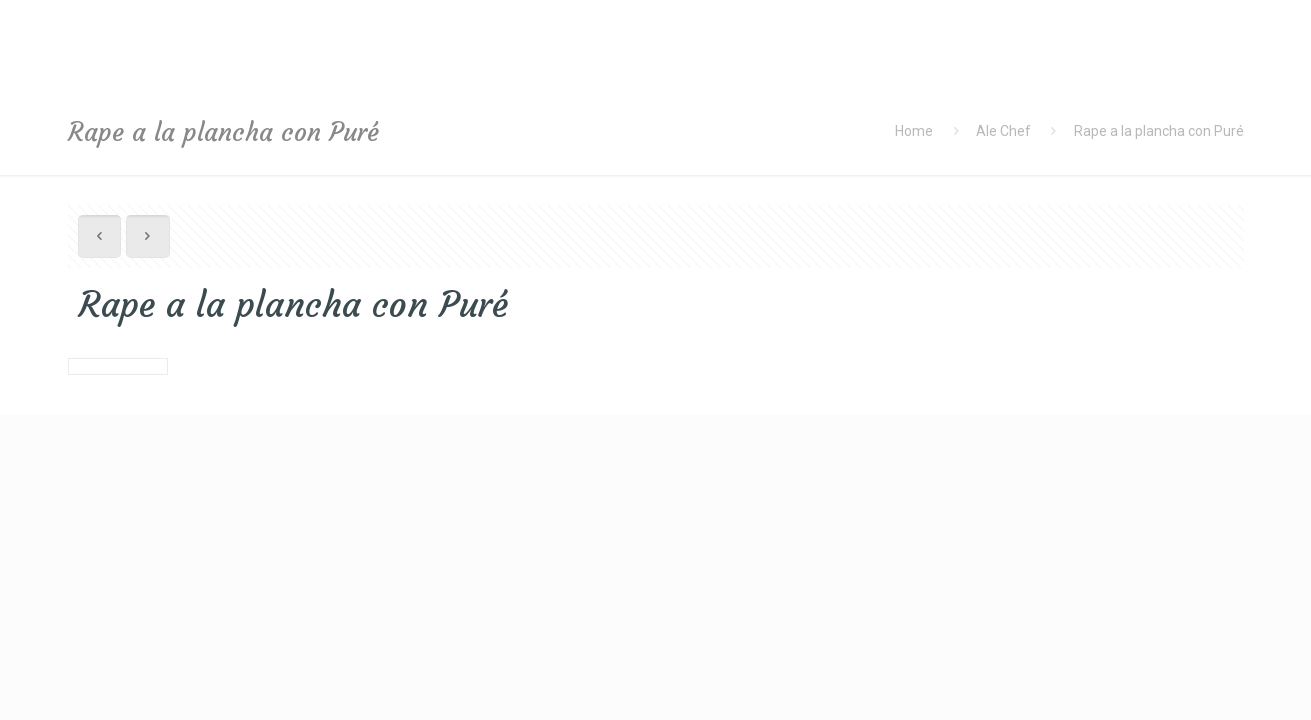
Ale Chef (1003, 131)
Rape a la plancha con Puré (1159, 131)
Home (914, 131)
